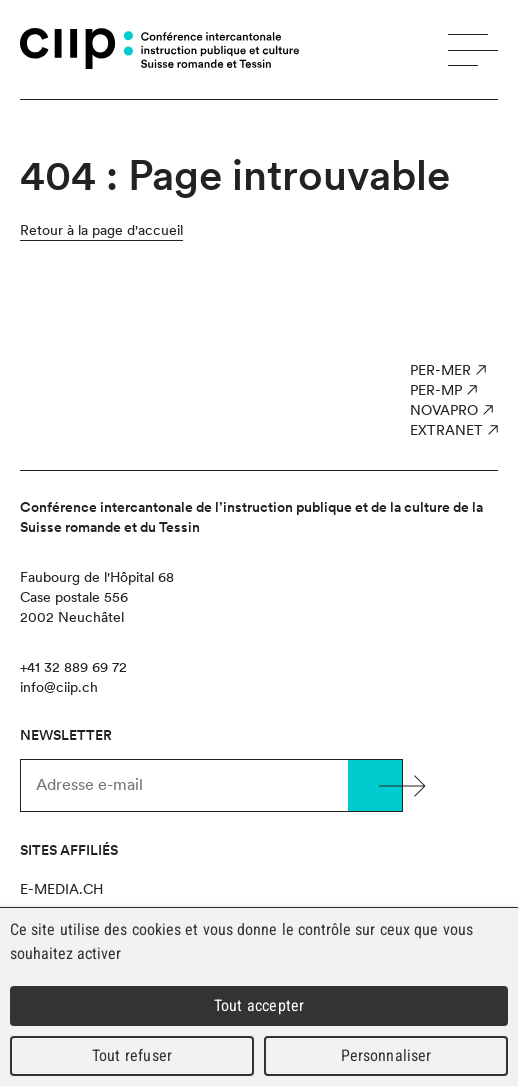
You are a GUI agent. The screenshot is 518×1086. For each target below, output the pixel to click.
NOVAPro (444, 410)
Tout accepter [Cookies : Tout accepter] (259, 1005)
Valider (375, 785)
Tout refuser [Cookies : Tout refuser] (132, 1055)
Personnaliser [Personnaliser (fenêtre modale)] (386, 1055)
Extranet (446, 430)
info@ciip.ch (59, 687)
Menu (473, 50)
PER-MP (436, 390)
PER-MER (440, 370)
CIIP (76, 48)
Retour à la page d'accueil (101, 230)
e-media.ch (61, 889)
